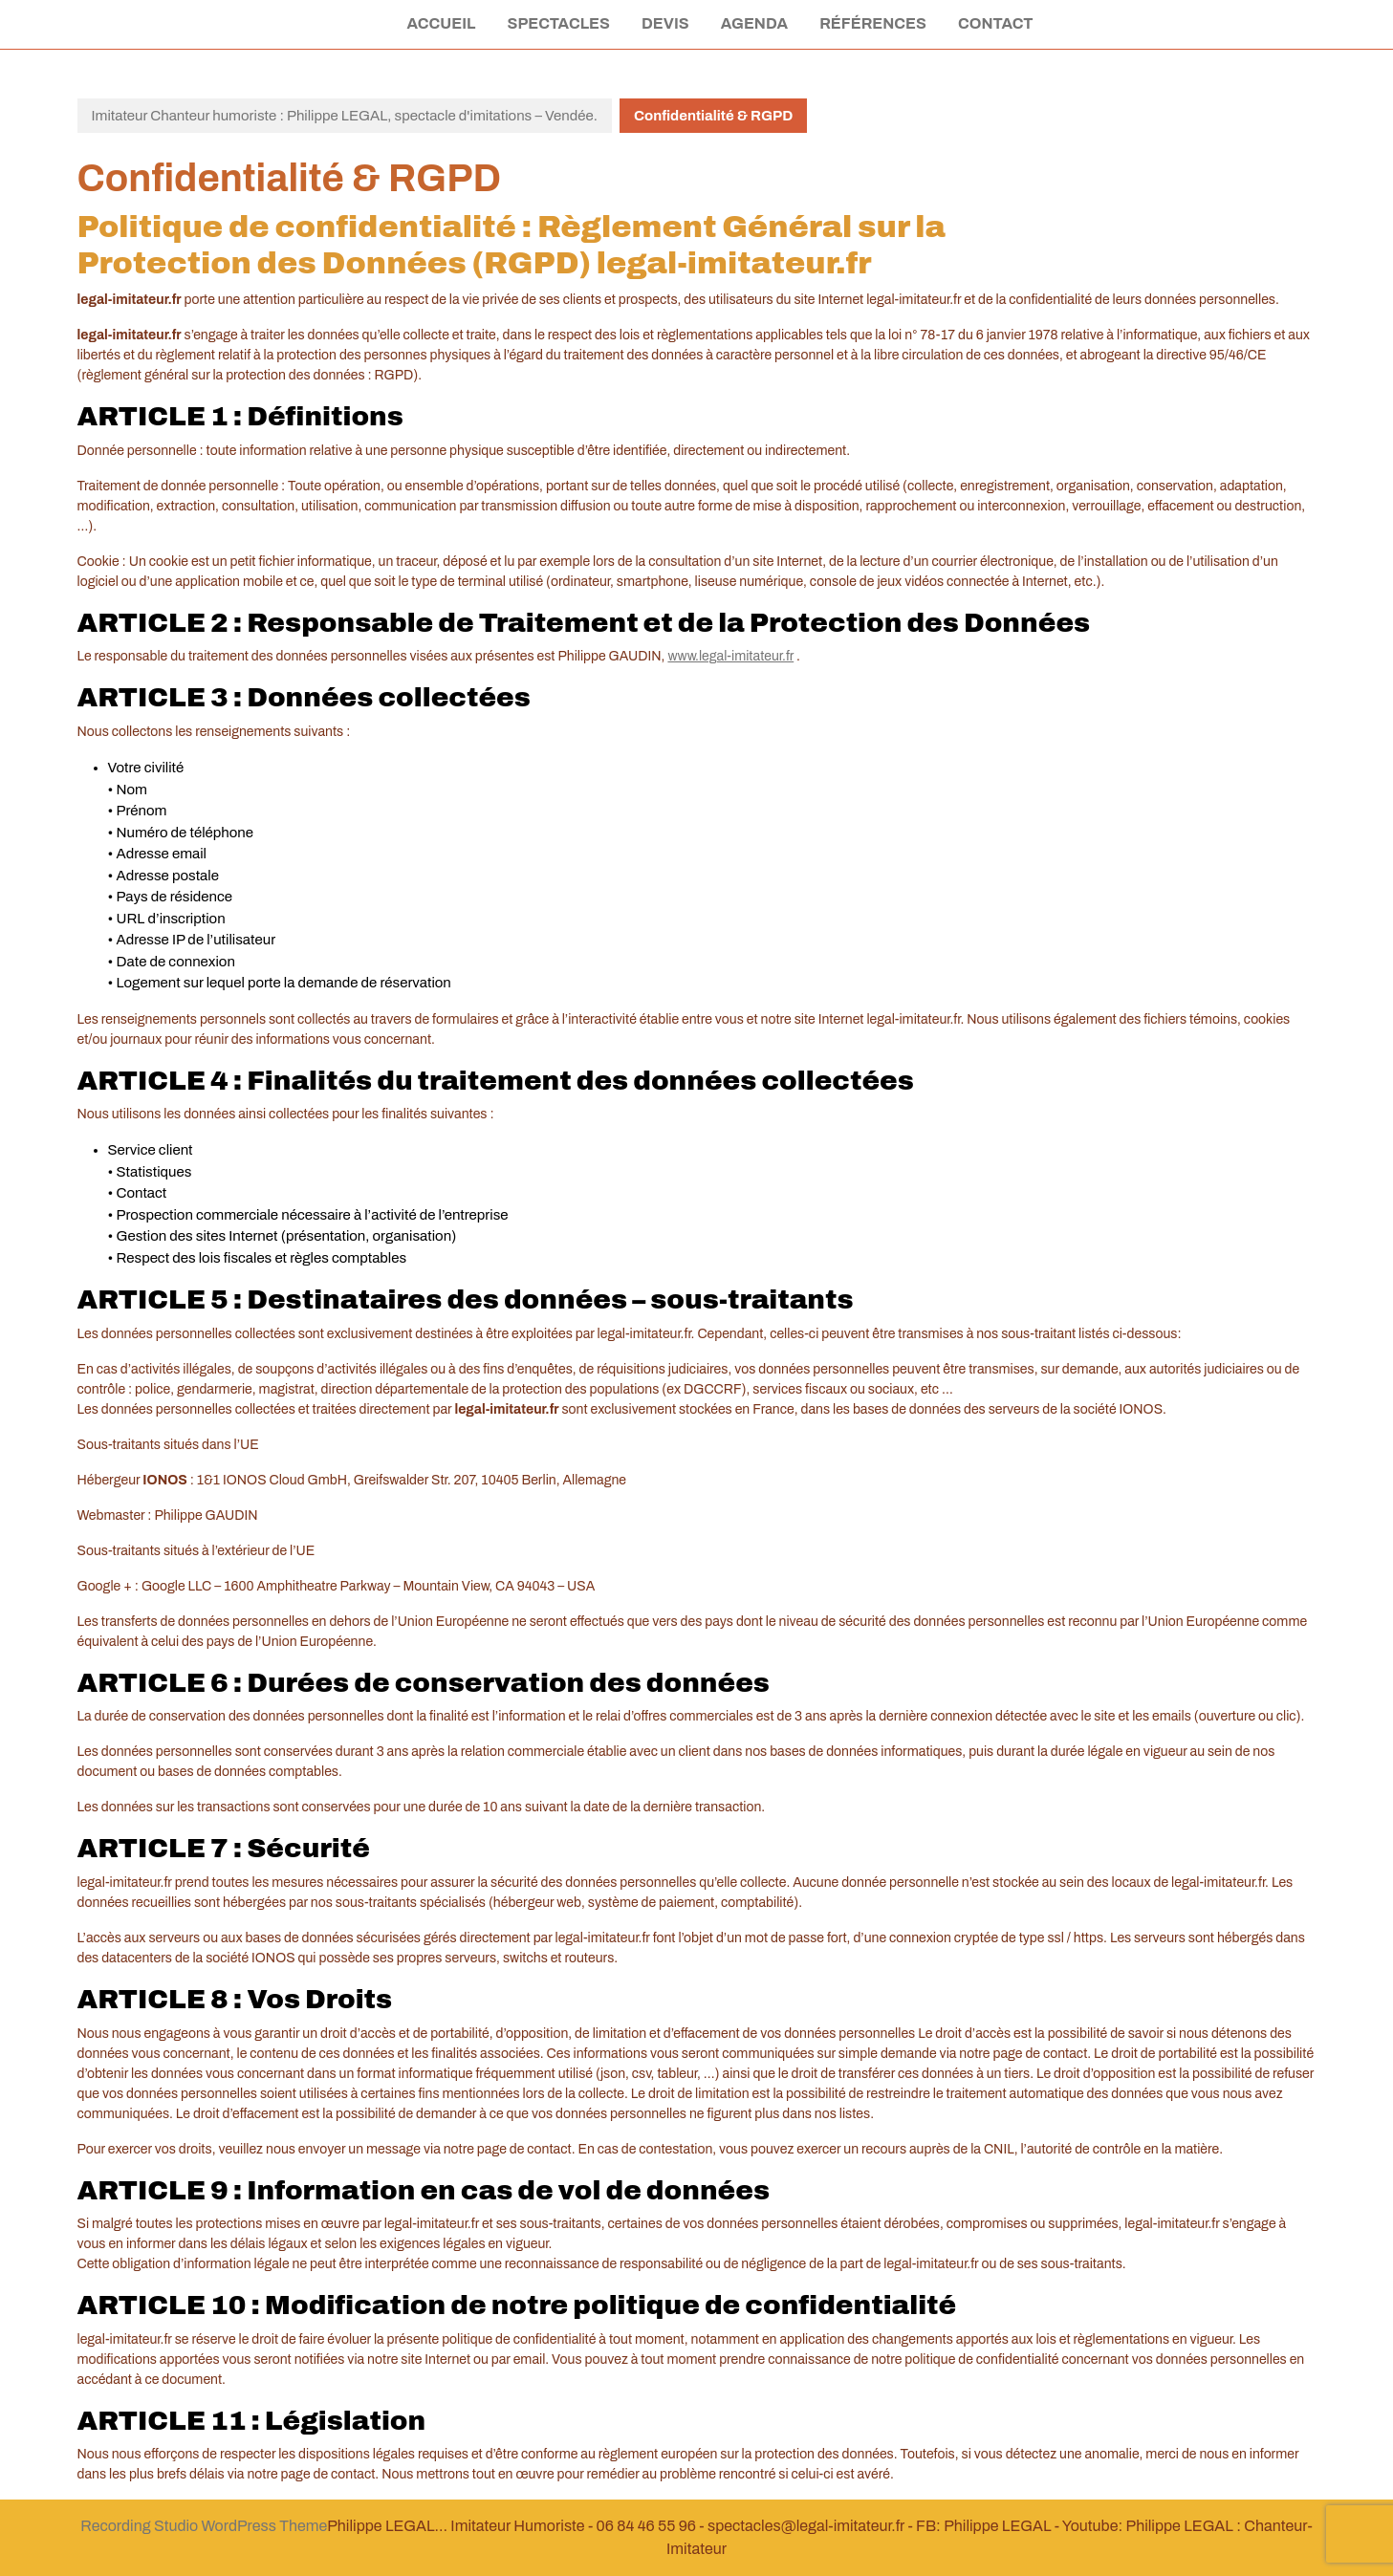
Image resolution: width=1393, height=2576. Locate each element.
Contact (995, 23)
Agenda (754, 23)
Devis (665, 23)
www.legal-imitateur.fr (730, 656)
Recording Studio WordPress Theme (203, 2526)
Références (872, 23)
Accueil (441, 23)
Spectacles (559, 23)
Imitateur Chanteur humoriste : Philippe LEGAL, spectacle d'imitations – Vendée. (345, 115)
